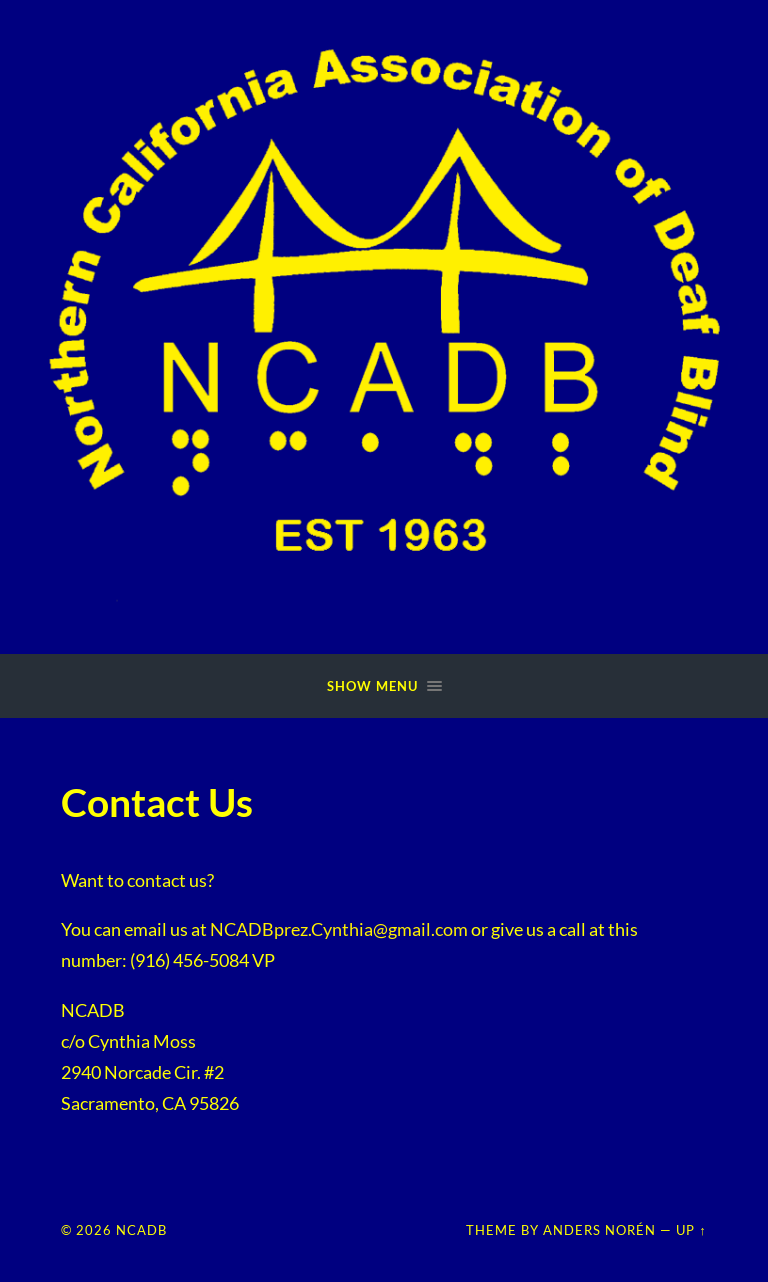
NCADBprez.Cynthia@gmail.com (339, 929)
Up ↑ (691, 1230)
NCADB (141, 1230)
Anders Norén (599, 1230)
